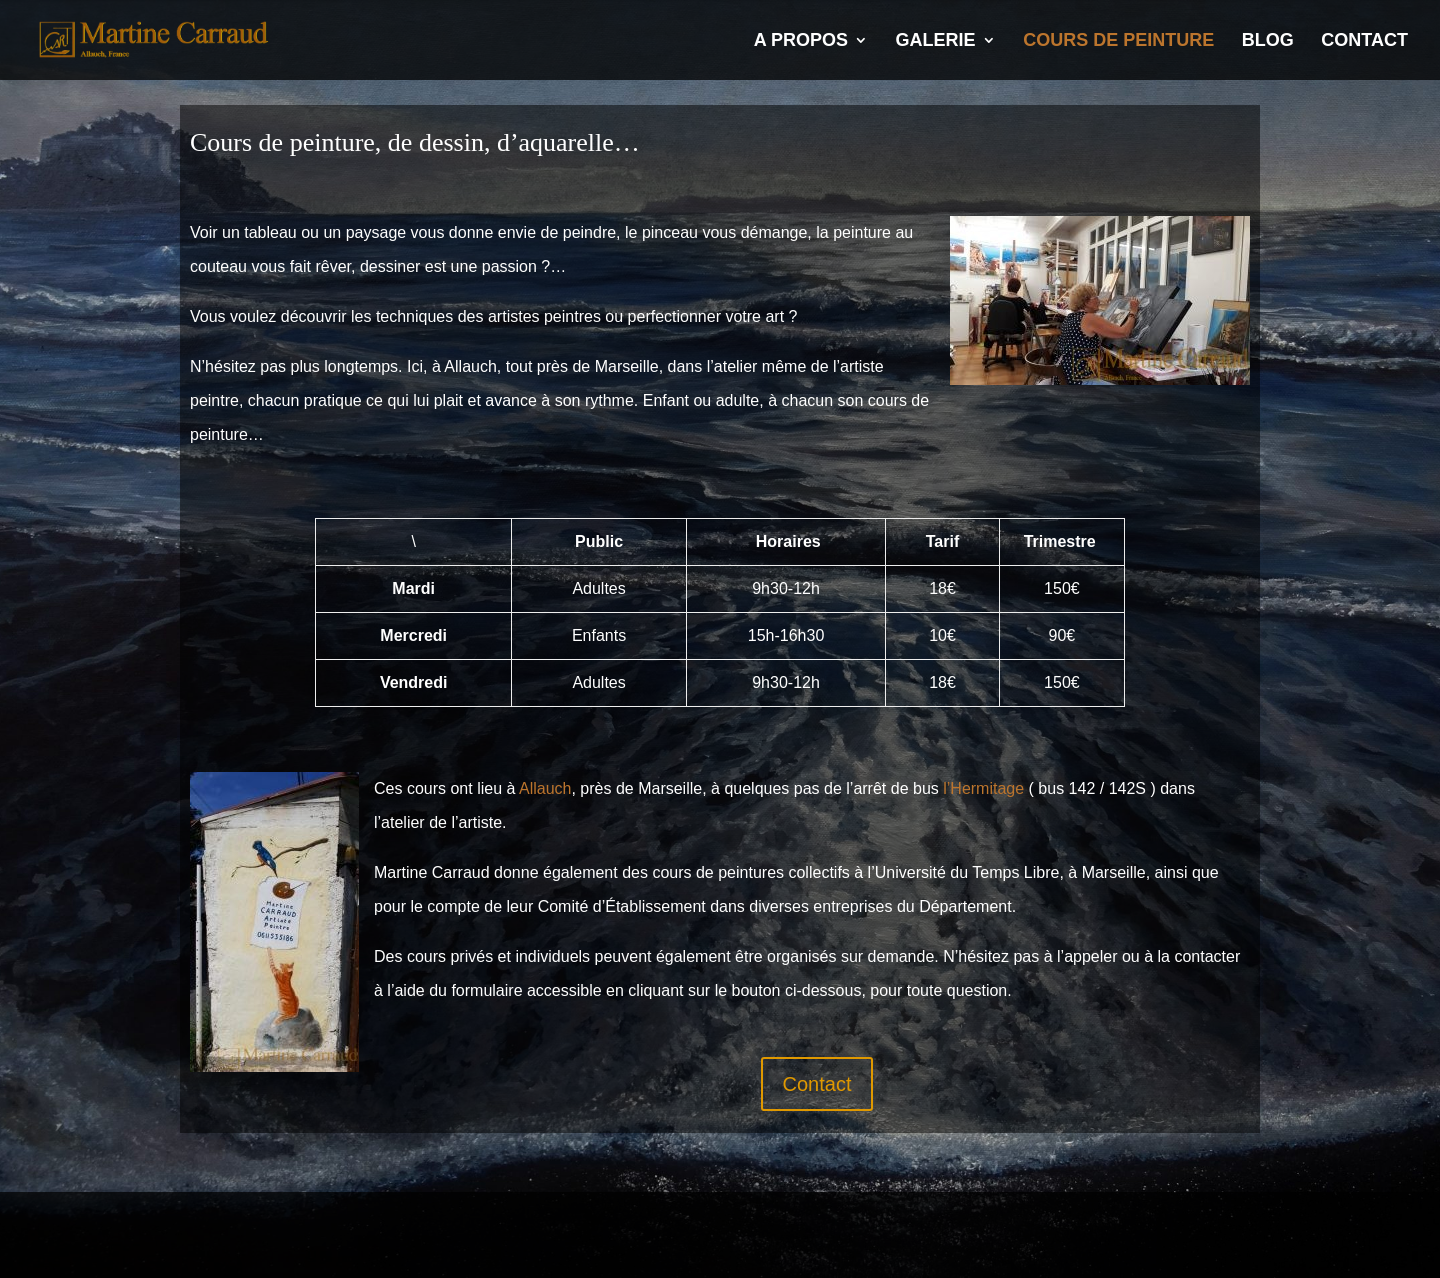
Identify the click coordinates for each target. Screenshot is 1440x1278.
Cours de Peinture (1118, 41)
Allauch (545, 788)
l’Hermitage (983, 788)
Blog (1268, 41)
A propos (801, 41)
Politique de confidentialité (440, 1226)
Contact (1364, 41)
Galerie (936, 41)
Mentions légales (244, 1226)
